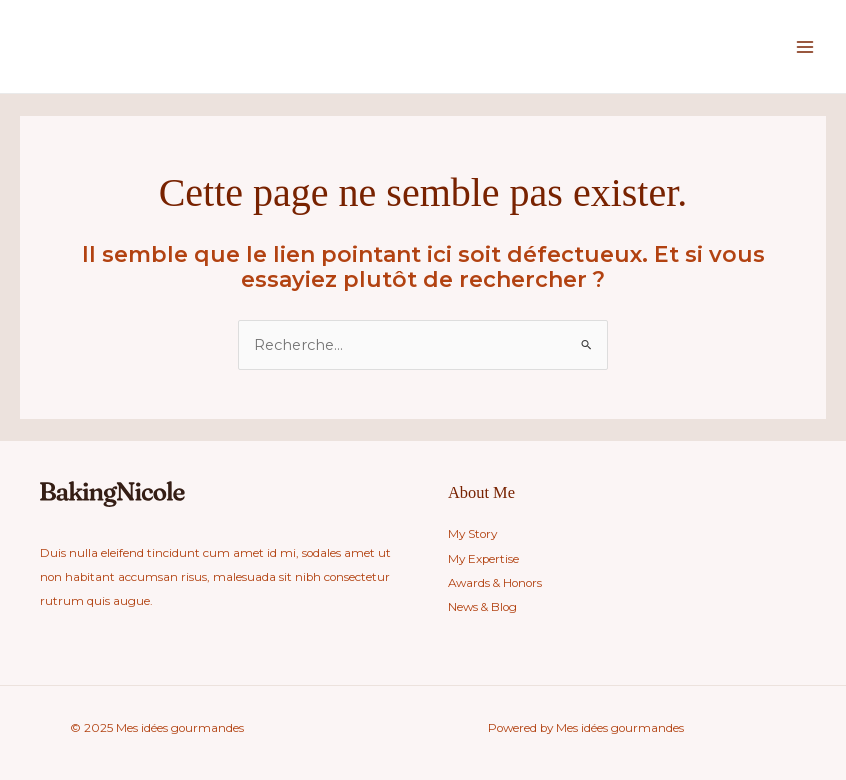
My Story (472, 534)
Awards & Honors (495, 583)
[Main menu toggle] (805, 47)
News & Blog (482, 607)
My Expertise (483, 559)
